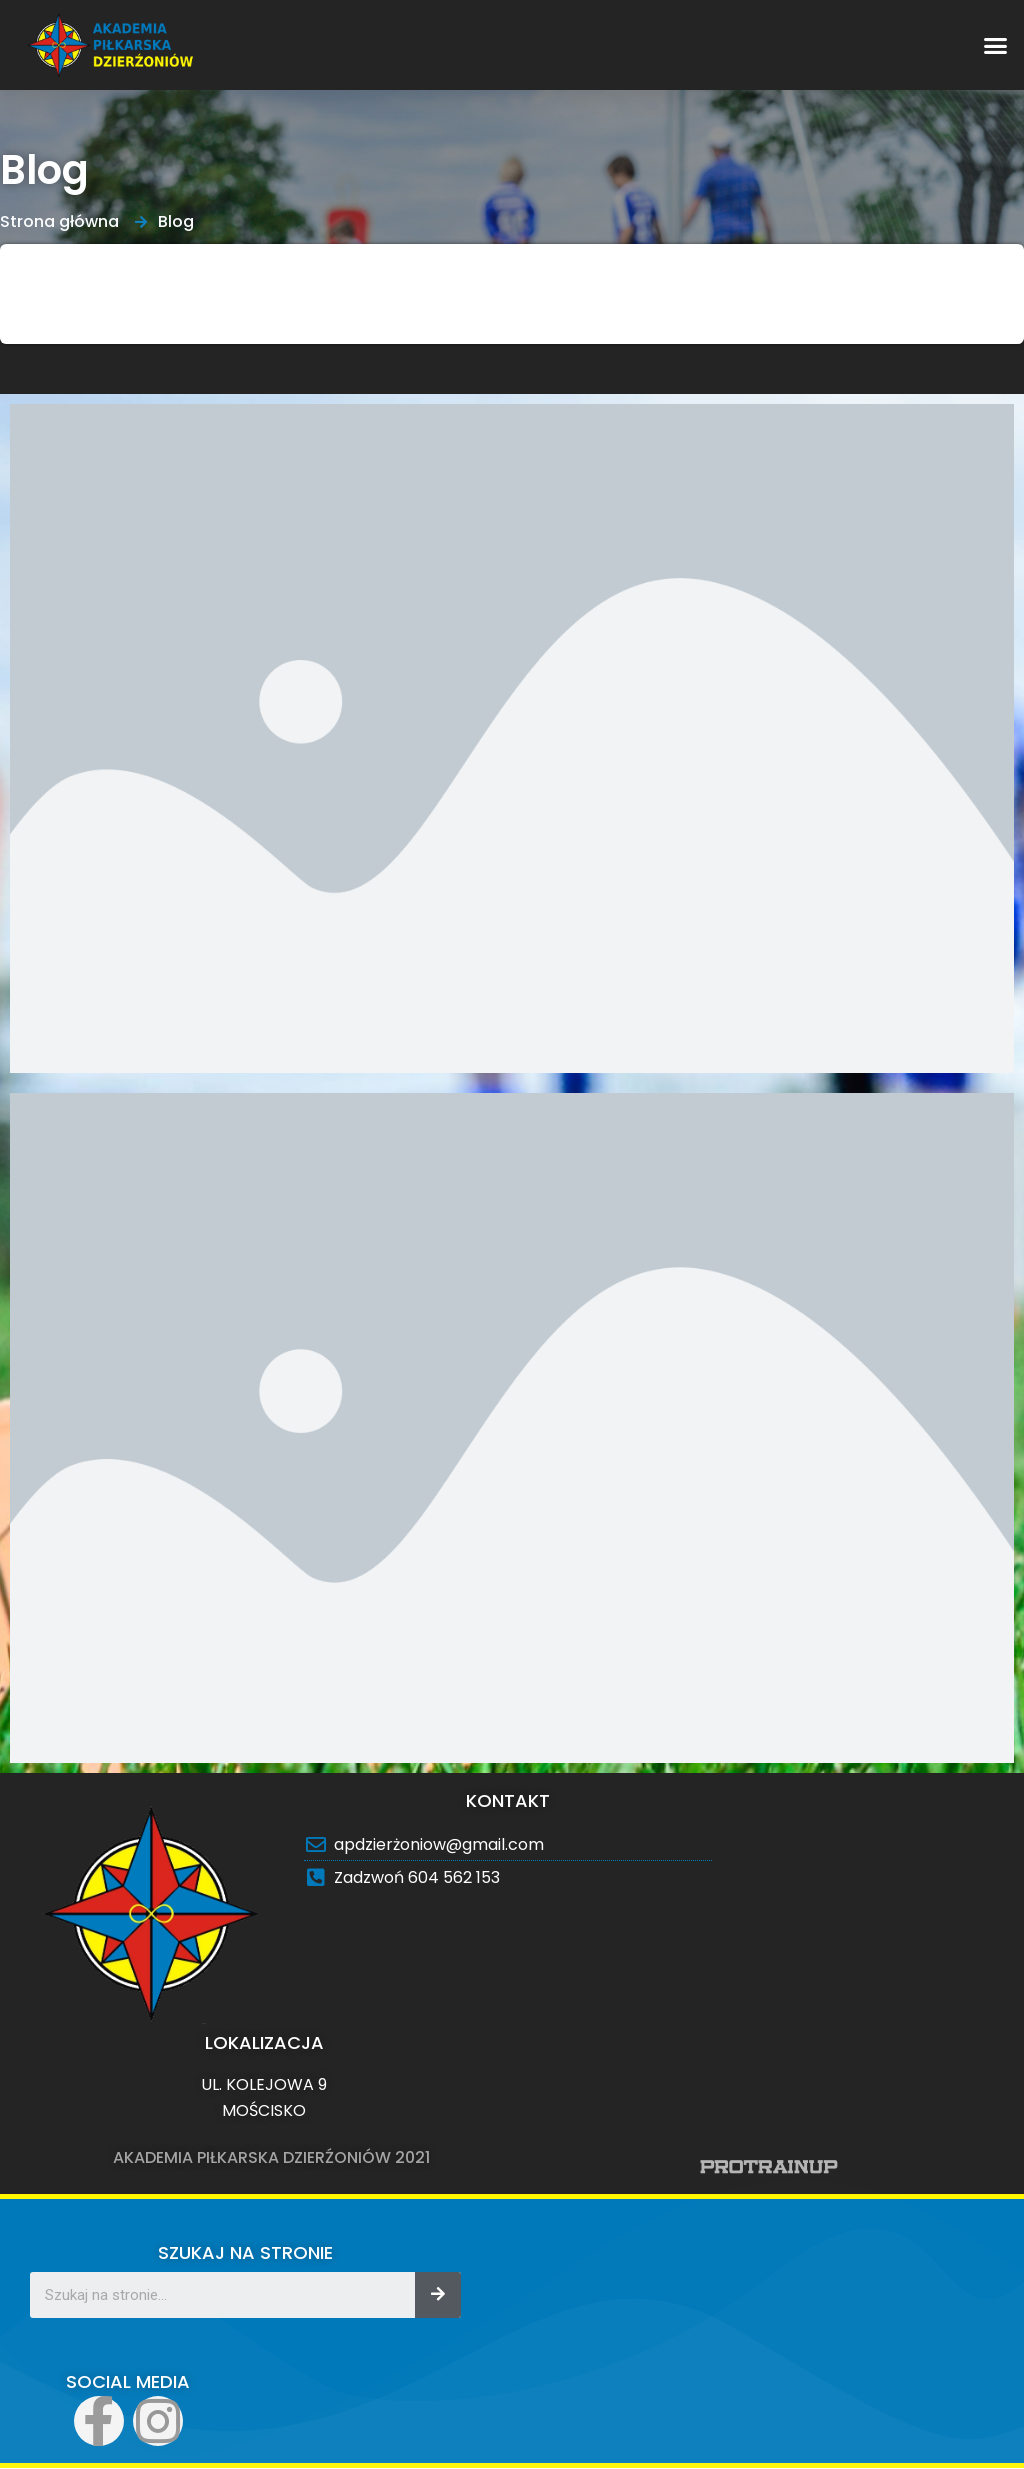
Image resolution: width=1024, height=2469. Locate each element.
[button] (996, 45)
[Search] (438, 2295)
